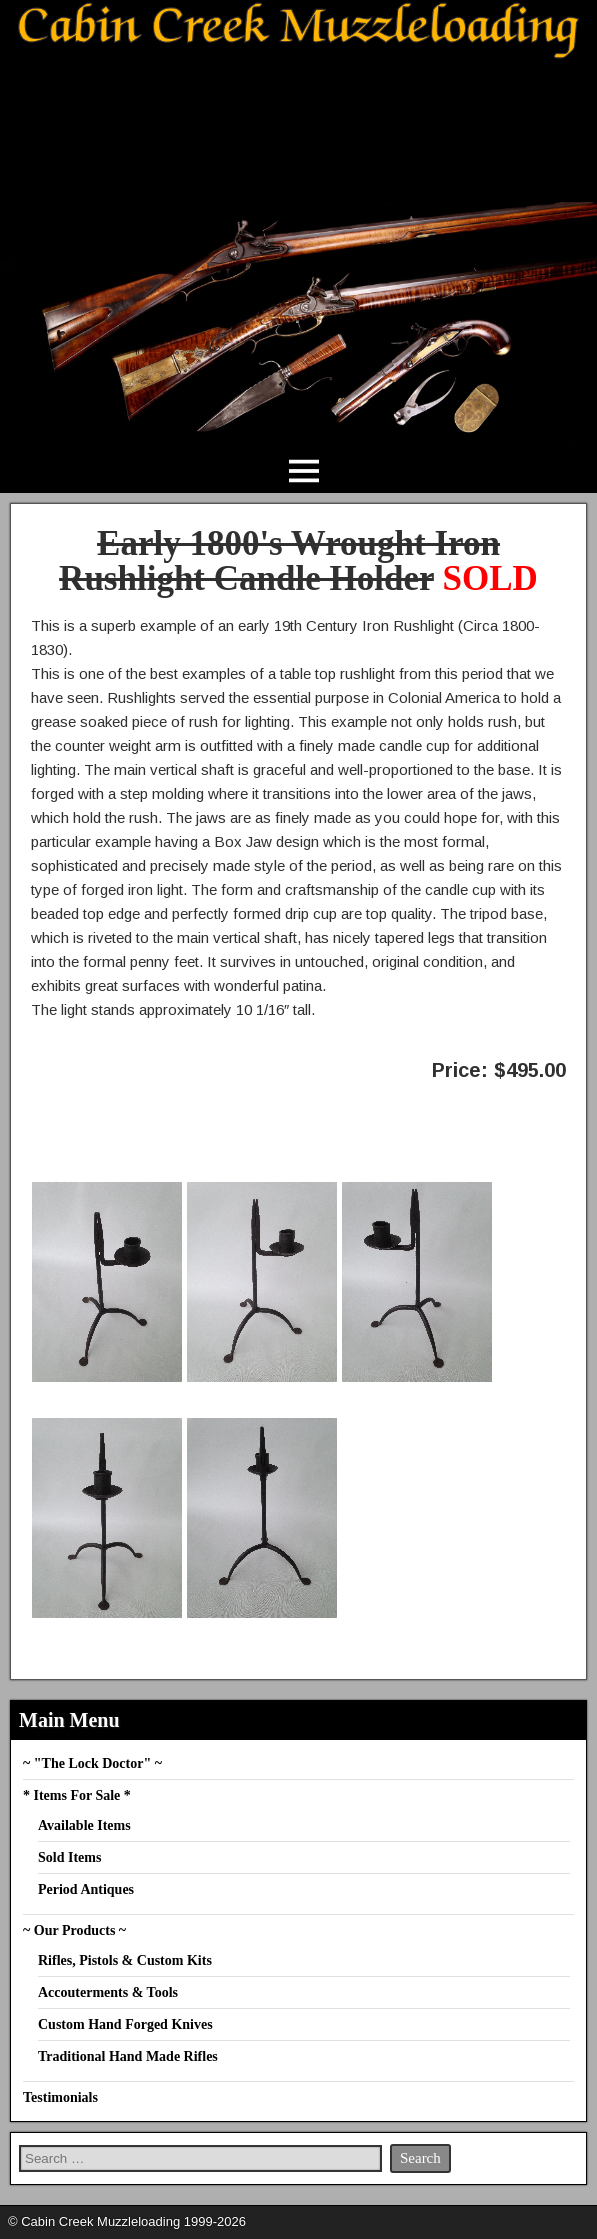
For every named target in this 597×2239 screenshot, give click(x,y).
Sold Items (69, 1857)
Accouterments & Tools (108, 1992)
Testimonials (60, 2097)
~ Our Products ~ (74, 1930)
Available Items (84, 1825)
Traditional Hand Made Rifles (128, 2056)
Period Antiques (86, 1889)
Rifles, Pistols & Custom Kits (125, 1960)
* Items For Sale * (77, 1795)
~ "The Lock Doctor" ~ (92, 1763)
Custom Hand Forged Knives (125, 2024)
